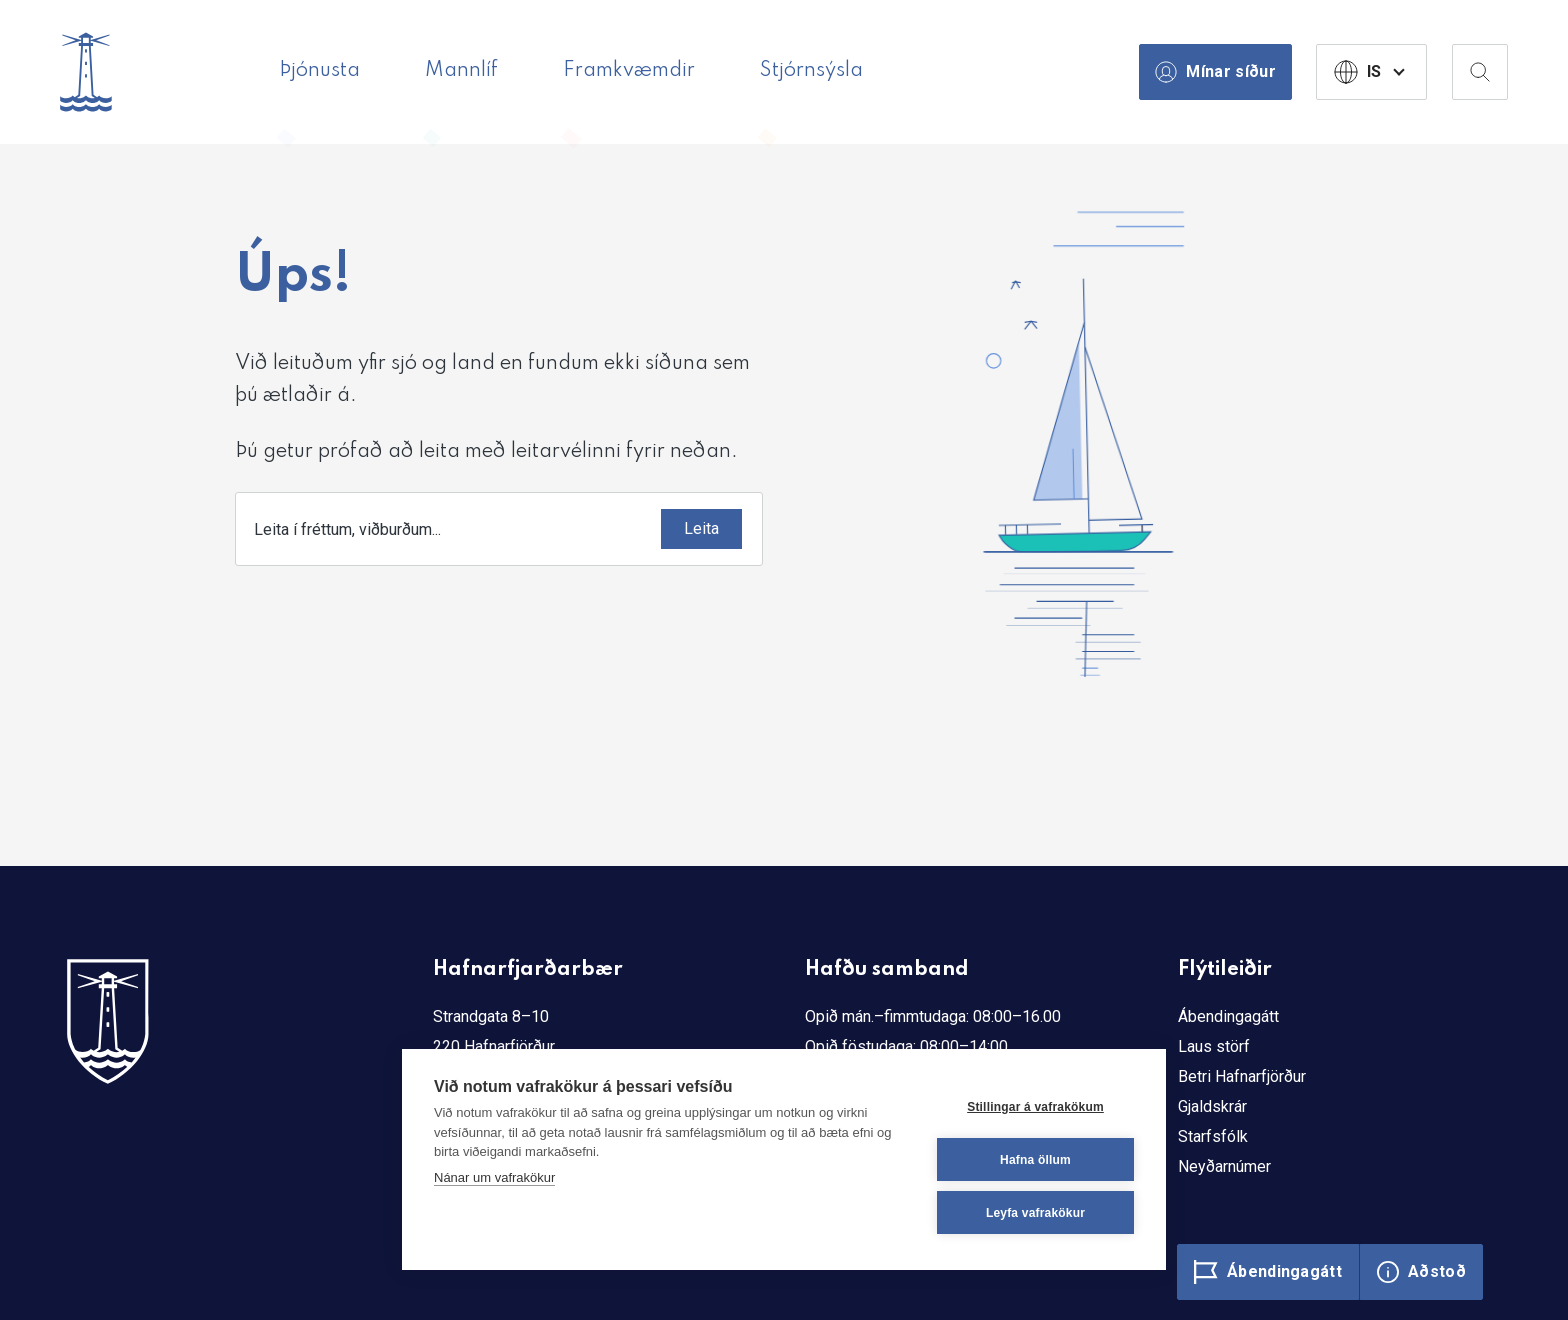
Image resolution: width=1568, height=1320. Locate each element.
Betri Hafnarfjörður (1242, 1076)
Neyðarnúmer (1224, 1166)
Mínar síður (1215, 72)
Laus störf (1214, 1046)
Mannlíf (461, 71)
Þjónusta (319, 71)
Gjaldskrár (1212, 1106)
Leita (701, 528)
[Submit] (701, 529)
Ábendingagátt (1228, 1016)
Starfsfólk (1213, 1136)
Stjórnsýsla (811, 71)
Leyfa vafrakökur (1035, 1213)
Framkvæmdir (629, 71)
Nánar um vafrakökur (494, 1177)
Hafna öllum (1035, 1160)
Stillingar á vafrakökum (1035, 1107)
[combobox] (499, 529)
